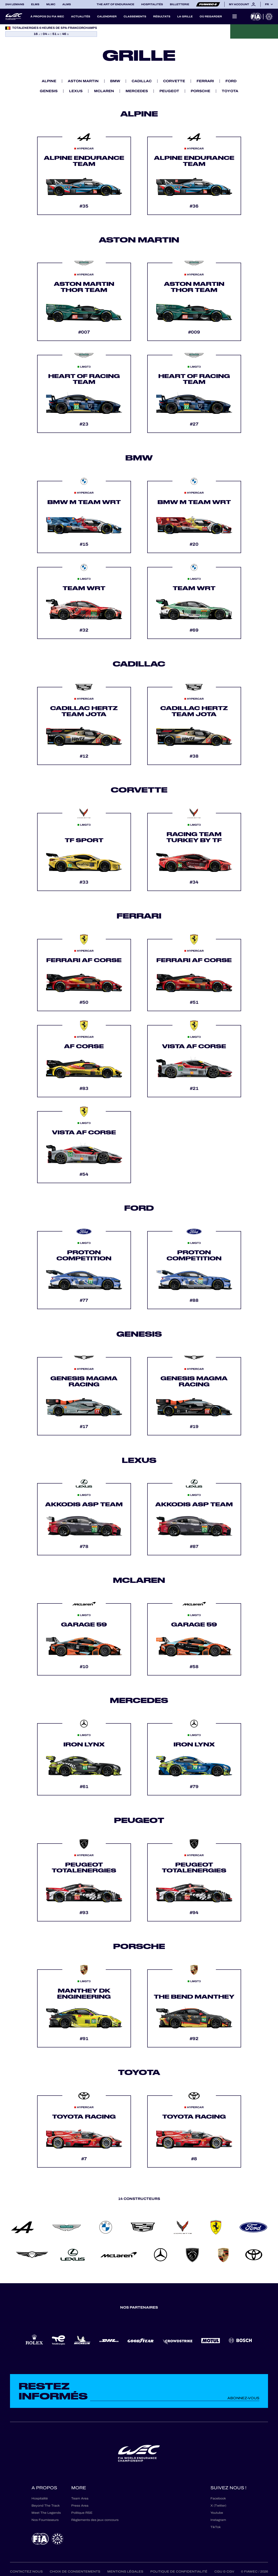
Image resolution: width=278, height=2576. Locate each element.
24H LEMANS (14, 4)
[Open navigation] (234, 16)
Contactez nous (26, 2571)
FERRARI (205, 81)
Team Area (79, 2498)
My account (242, 4)
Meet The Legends (46, 2512)
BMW (115, 81)
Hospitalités (152, 4)
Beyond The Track (45, 2505)
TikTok (215, 2527)
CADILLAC (142, 81)
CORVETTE (174, 81)
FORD (231, 81)
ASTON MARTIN (83, 81)
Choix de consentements (75, 2571)
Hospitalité (39, 2498)
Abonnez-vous (243, 2398)
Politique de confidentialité (178, 2571)
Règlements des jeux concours (95, 2520)
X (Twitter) (218, 2505)
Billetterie (179, 4)
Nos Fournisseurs (45, 2520)
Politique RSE (82, 2512)
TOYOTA (230, 91)
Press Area (79, 2505)
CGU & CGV (224, 2571)
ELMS (35, 4)
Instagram (218, 2520)
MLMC (50, 4)
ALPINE (49, 81)
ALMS (66, 4)
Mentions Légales (125, 2571)
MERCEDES (137, 91)
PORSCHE (200, 91)
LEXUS (76, 91)
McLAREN (104, 91)
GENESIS (49, 91)
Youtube (216, 2512)
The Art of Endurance (115, 4)
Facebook (218, 2498)
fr (267, 4)
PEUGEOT (169, 91)
